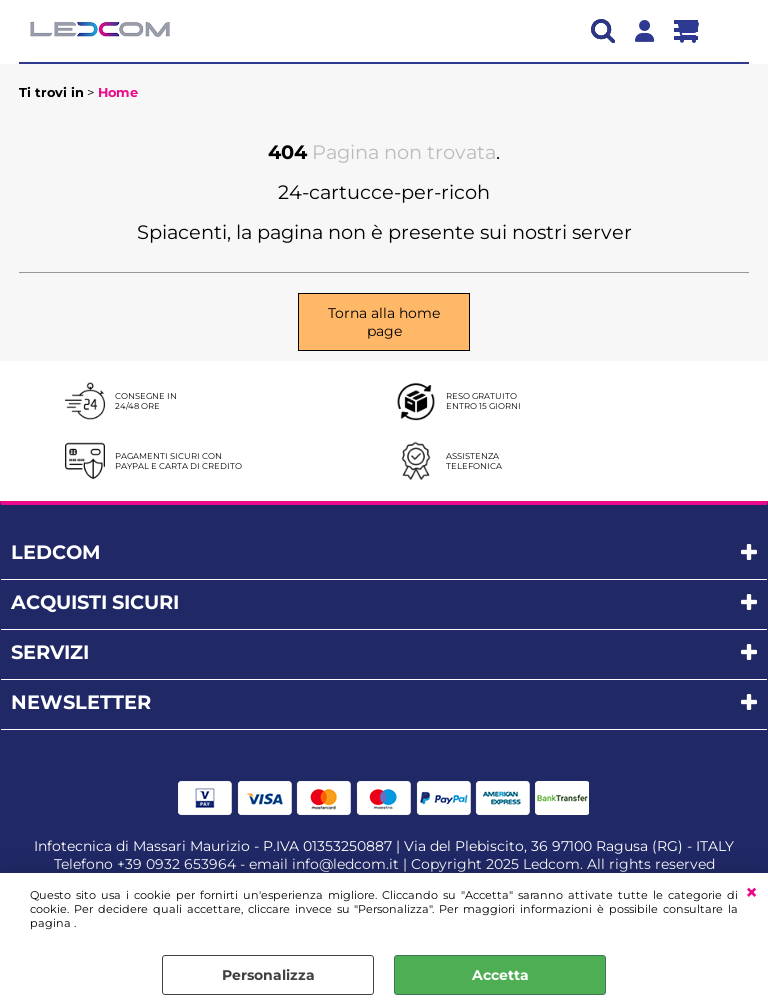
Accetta (500, 975)
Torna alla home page (384, 322)
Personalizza (268, 975)
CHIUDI (751, 893)
